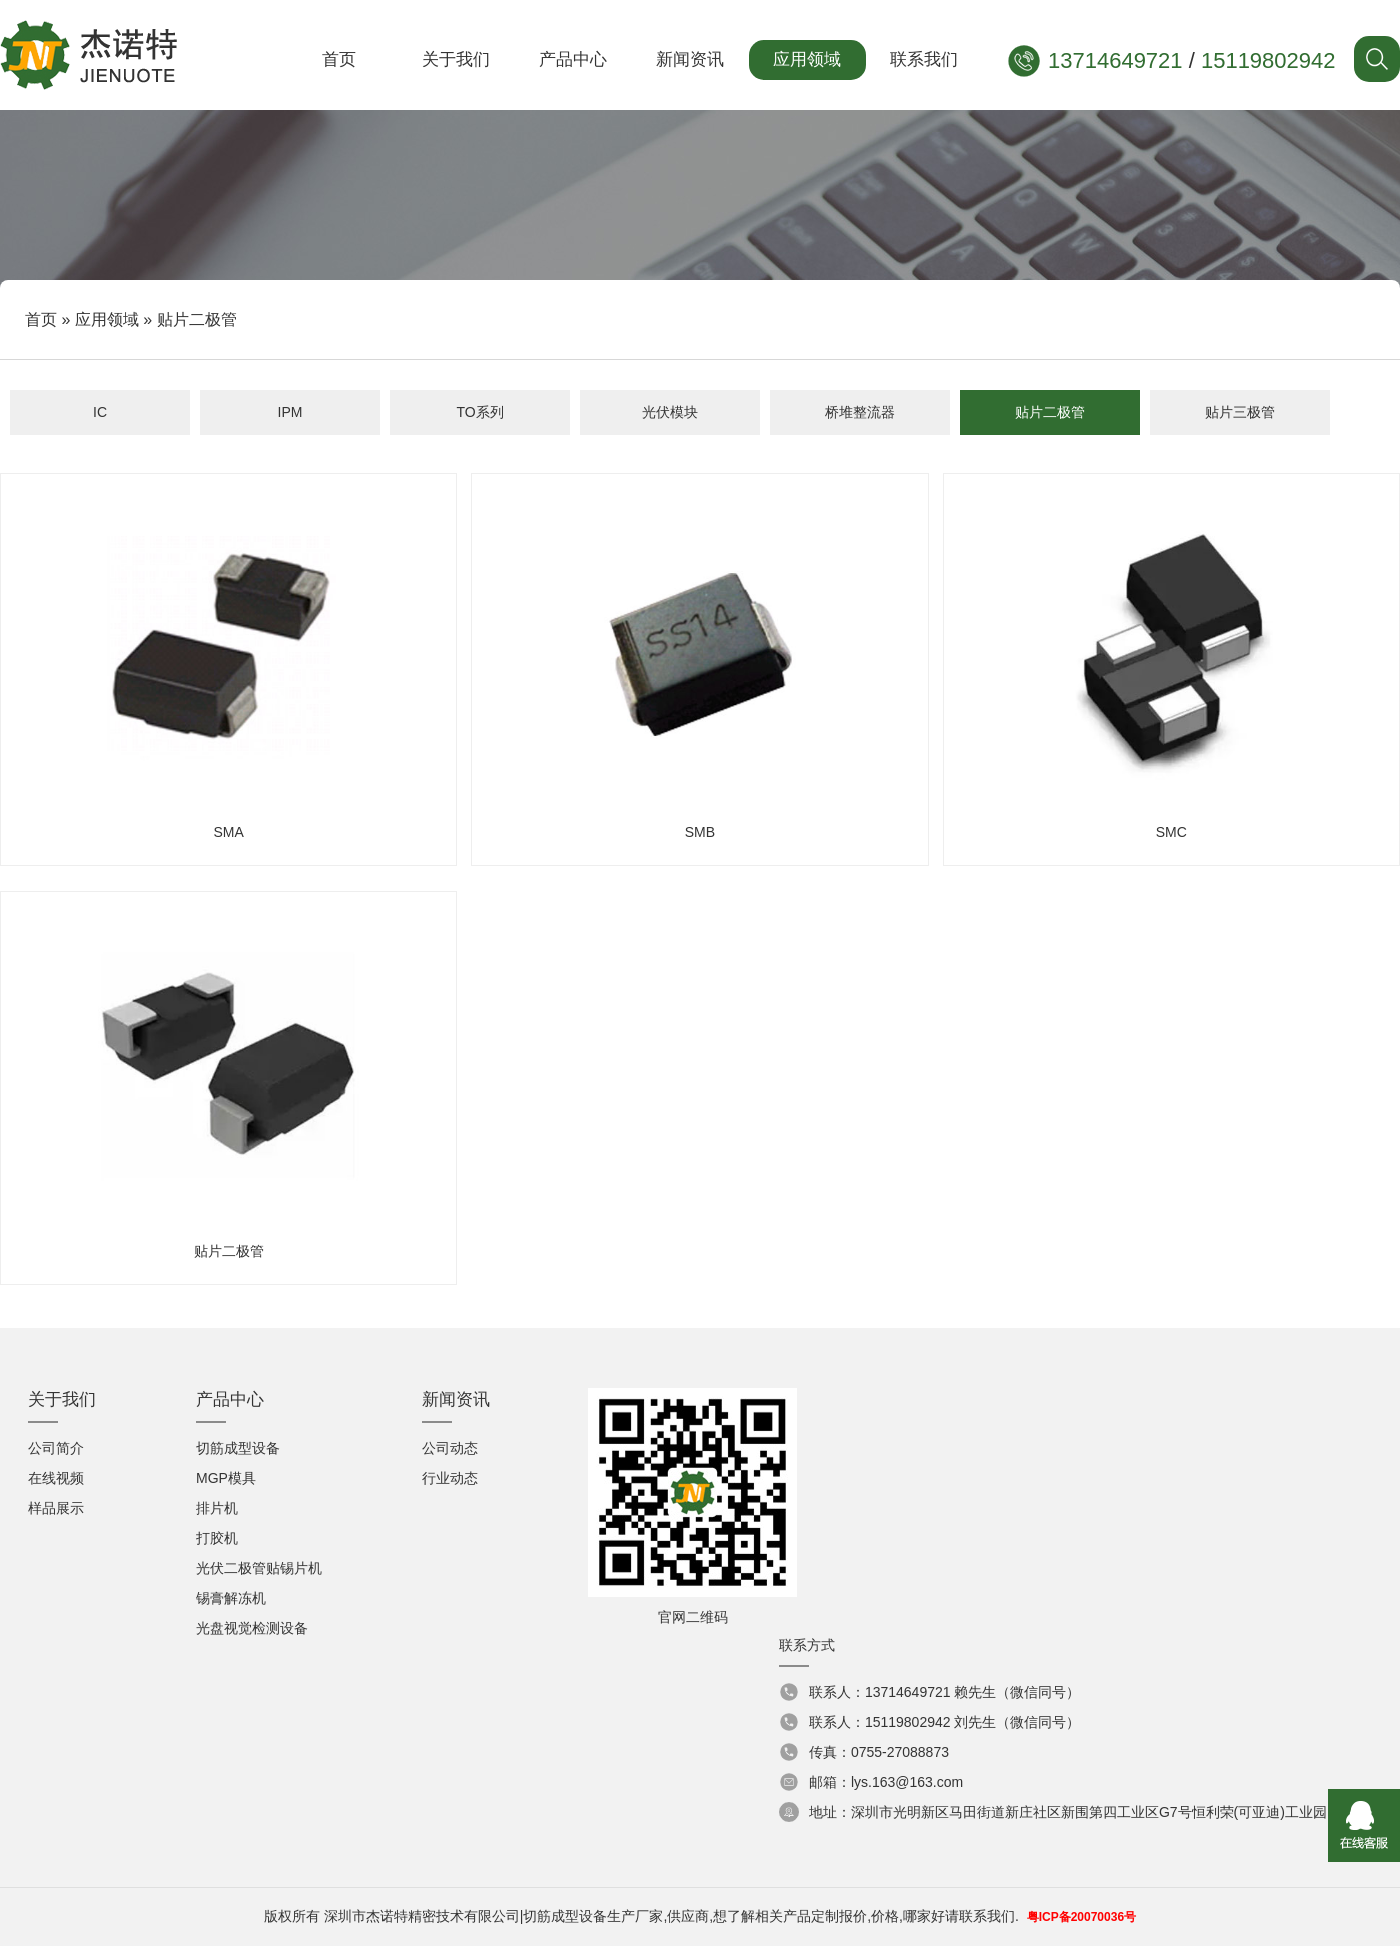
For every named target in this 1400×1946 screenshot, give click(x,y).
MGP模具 (226, 1478)
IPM (290, 412)
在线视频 (56, 1478)
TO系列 (479, 412)
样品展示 (56, 1508)
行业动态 (450, 1478)
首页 (339, 59)
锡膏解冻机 (231, 1598)
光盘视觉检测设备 (252, 1628)
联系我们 (924, 59)
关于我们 (456, 59)
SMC (1171, 662)
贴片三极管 (1240, 412)
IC (100, 412)
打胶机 (217, 1538)
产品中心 (573, 59)
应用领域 (807, 59)
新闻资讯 (690, 59)
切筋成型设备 (238, 1448)
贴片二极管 (1050, 412)
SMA (228, 662)
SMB (699, 662)
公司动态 (450, 1448)
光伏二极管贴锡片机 (259, 1568)
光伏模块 (670, 412)
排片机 (217, 1508)
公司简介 (56, 1448)
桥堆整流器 (860, 412)
